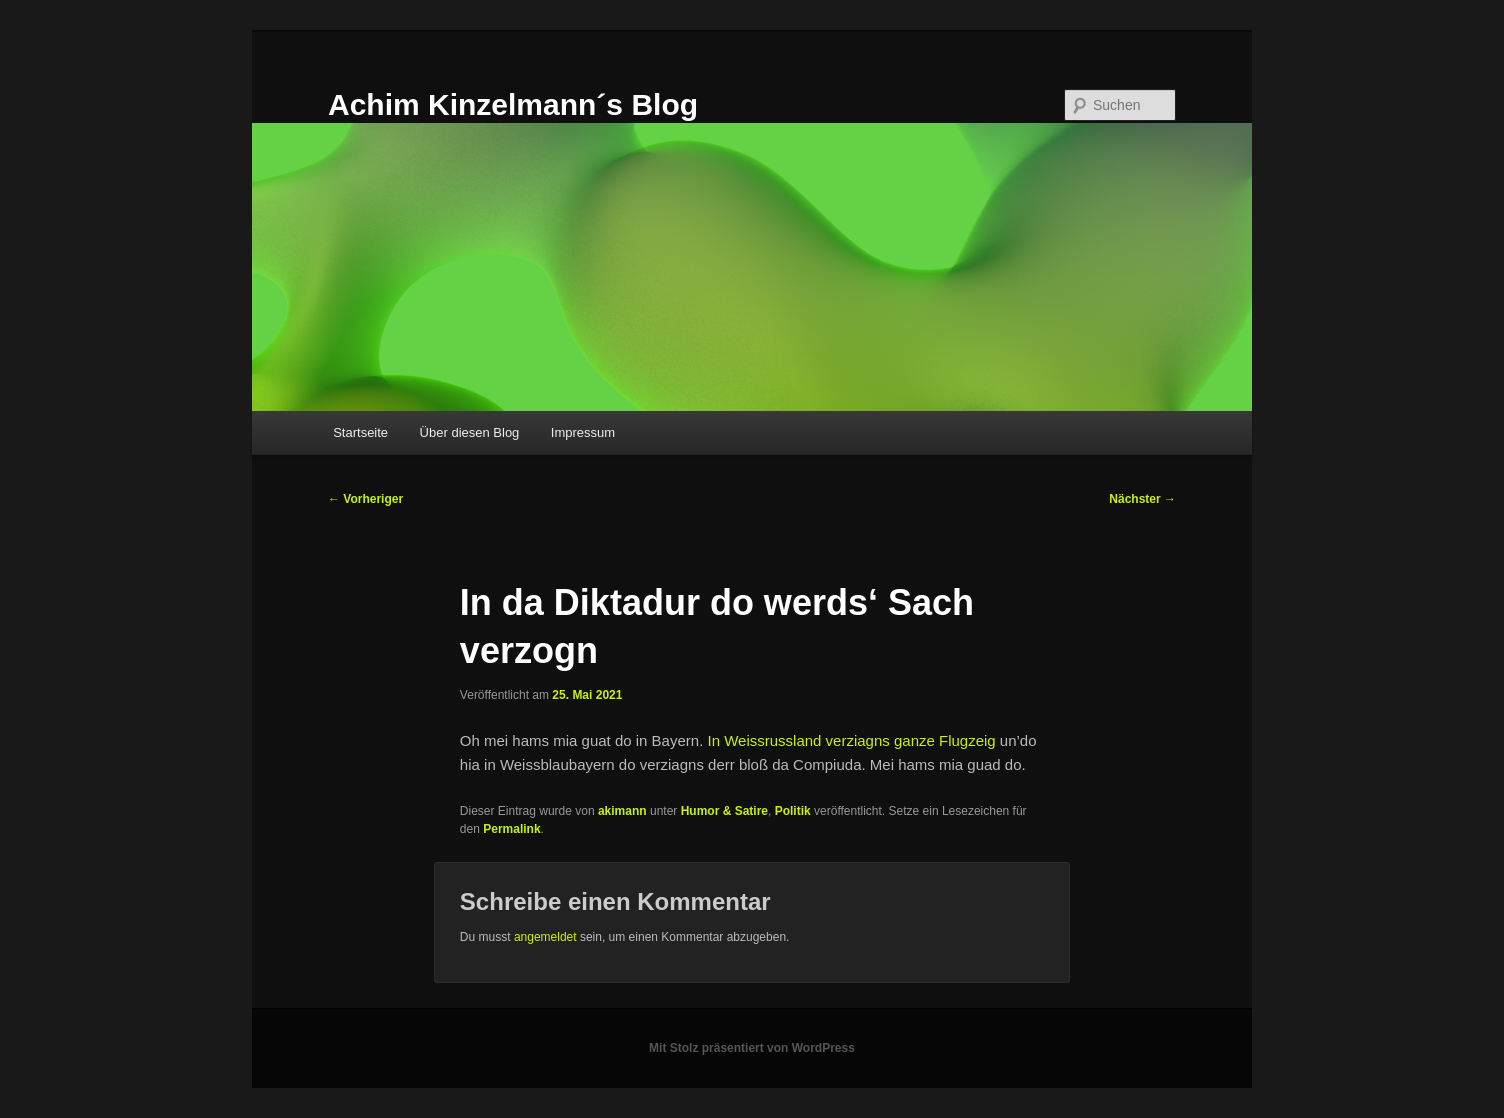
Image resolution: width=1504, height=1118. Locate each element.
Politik (793, 811)
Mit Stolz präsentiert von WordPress (752, 1048)
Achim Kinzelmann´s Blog (513, 104)
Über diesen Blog (470, 432)
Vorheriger (365, 499)
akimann (622, 811)
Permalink (511, 829)
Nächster (1142, 499)
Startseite (360, 432)
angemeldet (545, 937)
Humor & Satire (724, 811)
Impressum (583, 432)
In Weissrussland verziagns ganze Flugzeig (851, 740)
